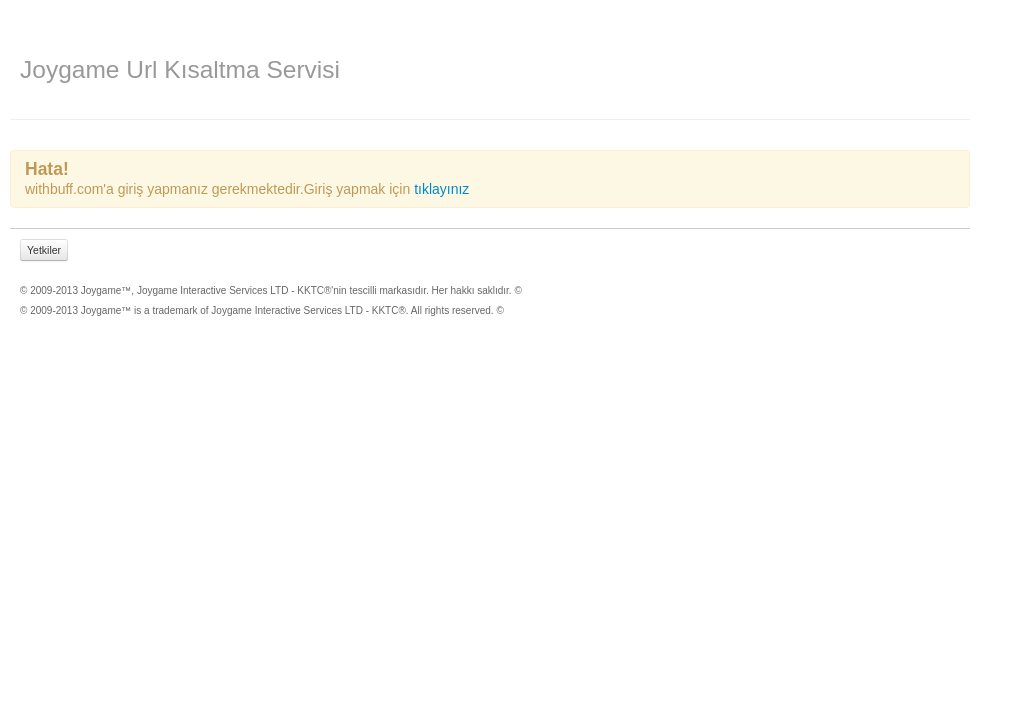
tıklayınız (441, 189)
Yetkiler (44, 250)
